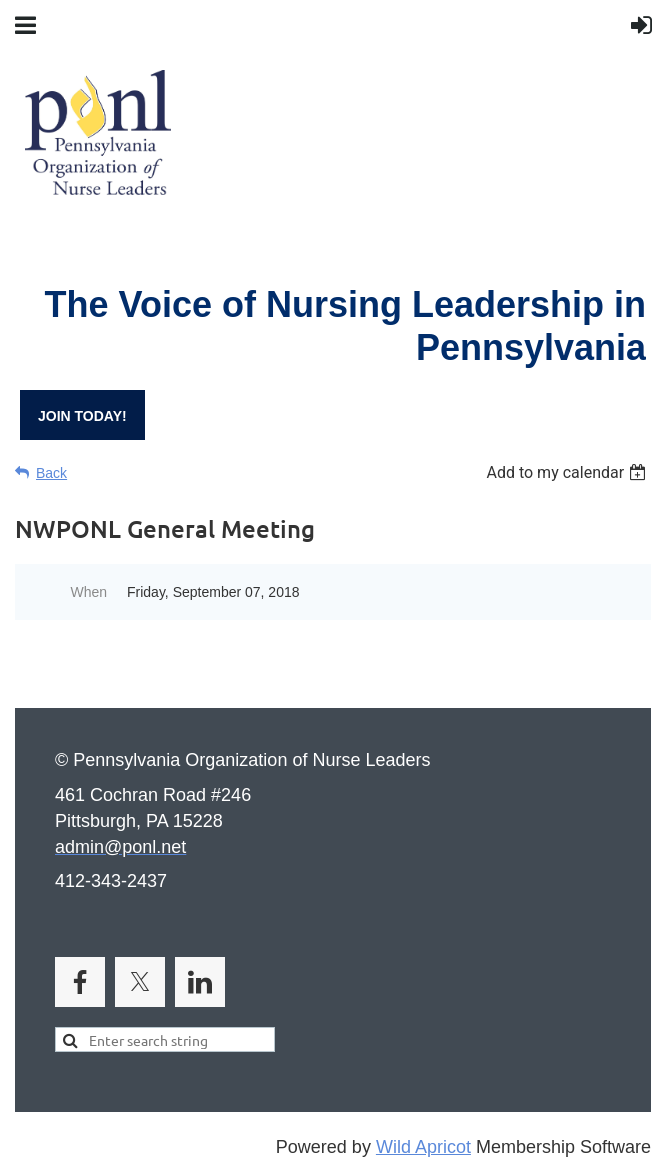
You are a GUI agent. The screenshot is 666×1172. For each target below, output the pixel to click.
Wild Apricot (423, 1147)
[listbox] (568, 472)
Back (51, 473)
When (88, 592)
